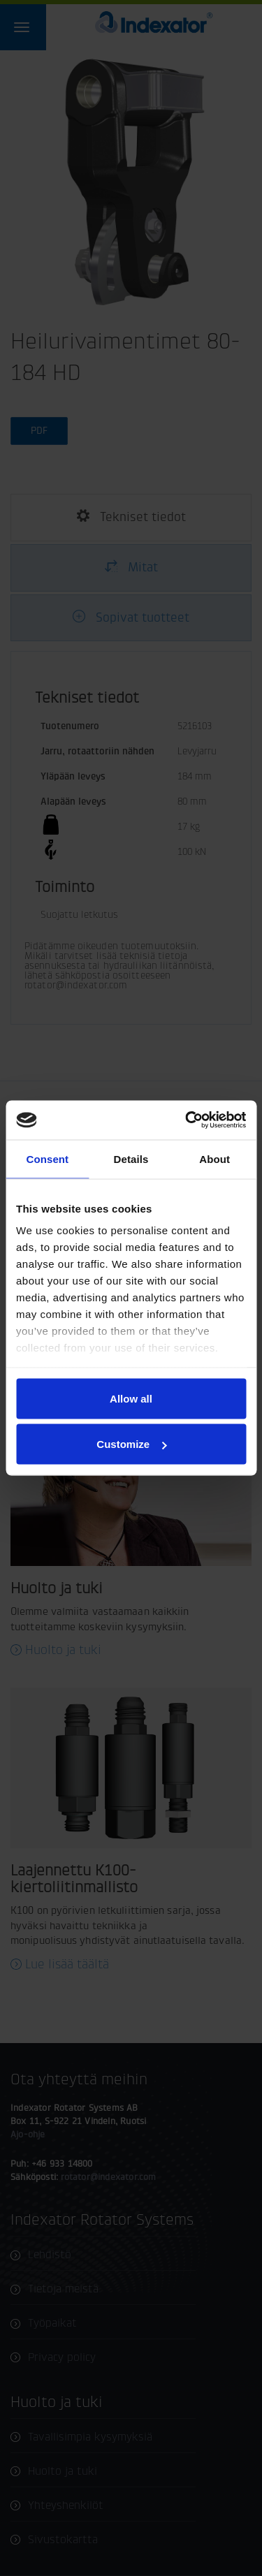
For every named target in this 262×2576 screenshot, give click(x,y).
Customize (131, 1444)
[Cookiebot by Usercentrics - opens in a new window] (186, 1120)
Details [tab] (131, 1158)
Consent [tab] (47, 1158)
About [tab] (214, 1158)
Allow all (131, 1398)
